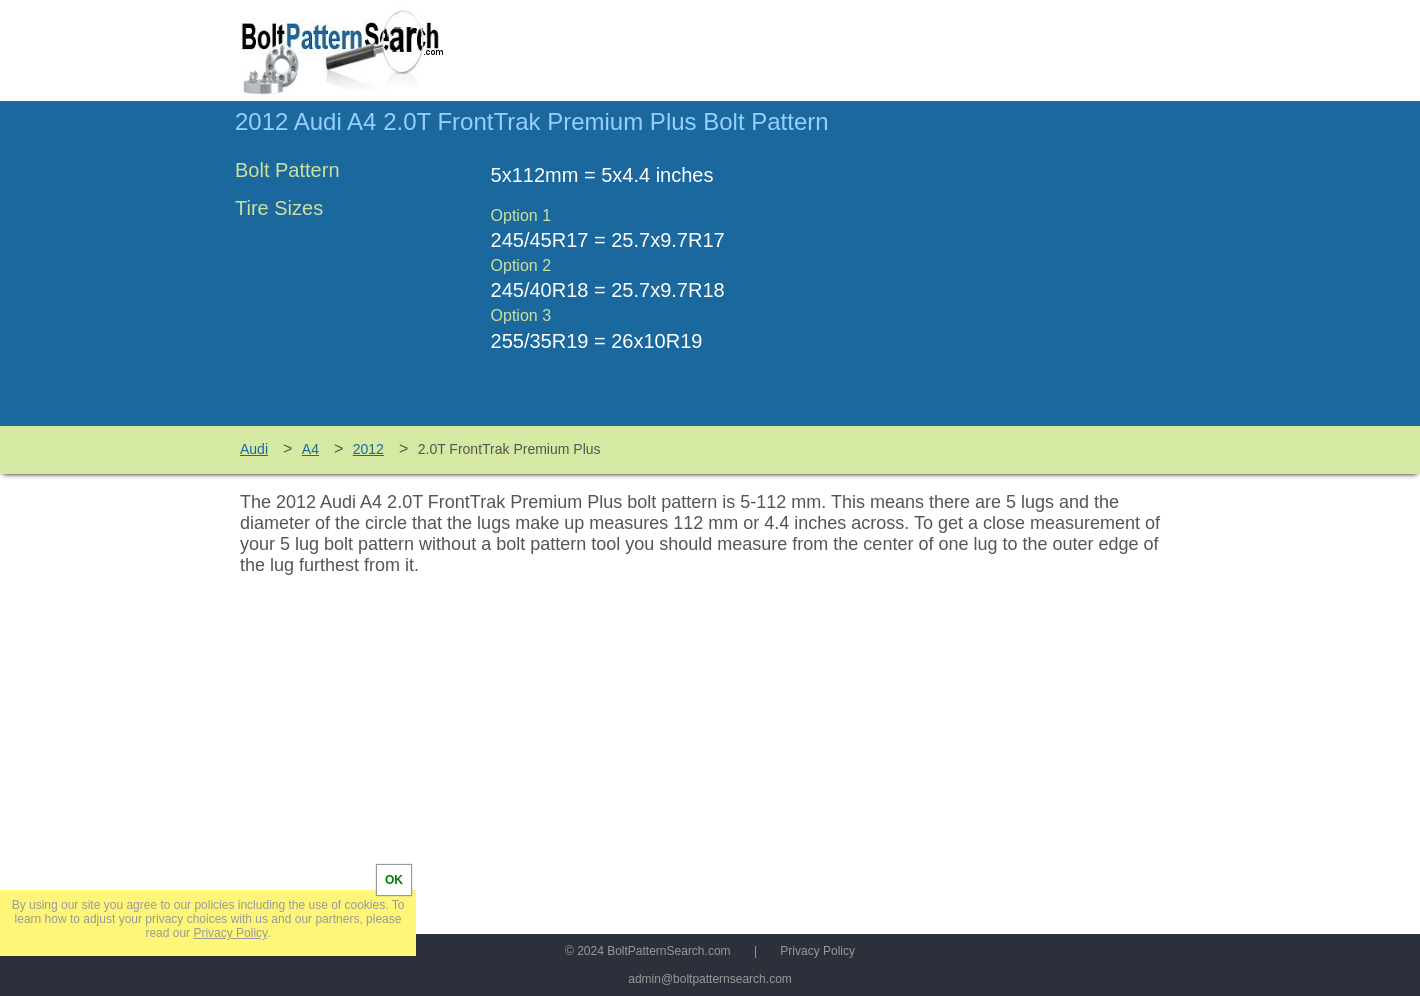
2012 (368, 449)
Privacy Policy (817, 951)
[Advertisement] (1017, 273)
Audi (254, 449)
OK (394, 880)
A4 (310, 449)
